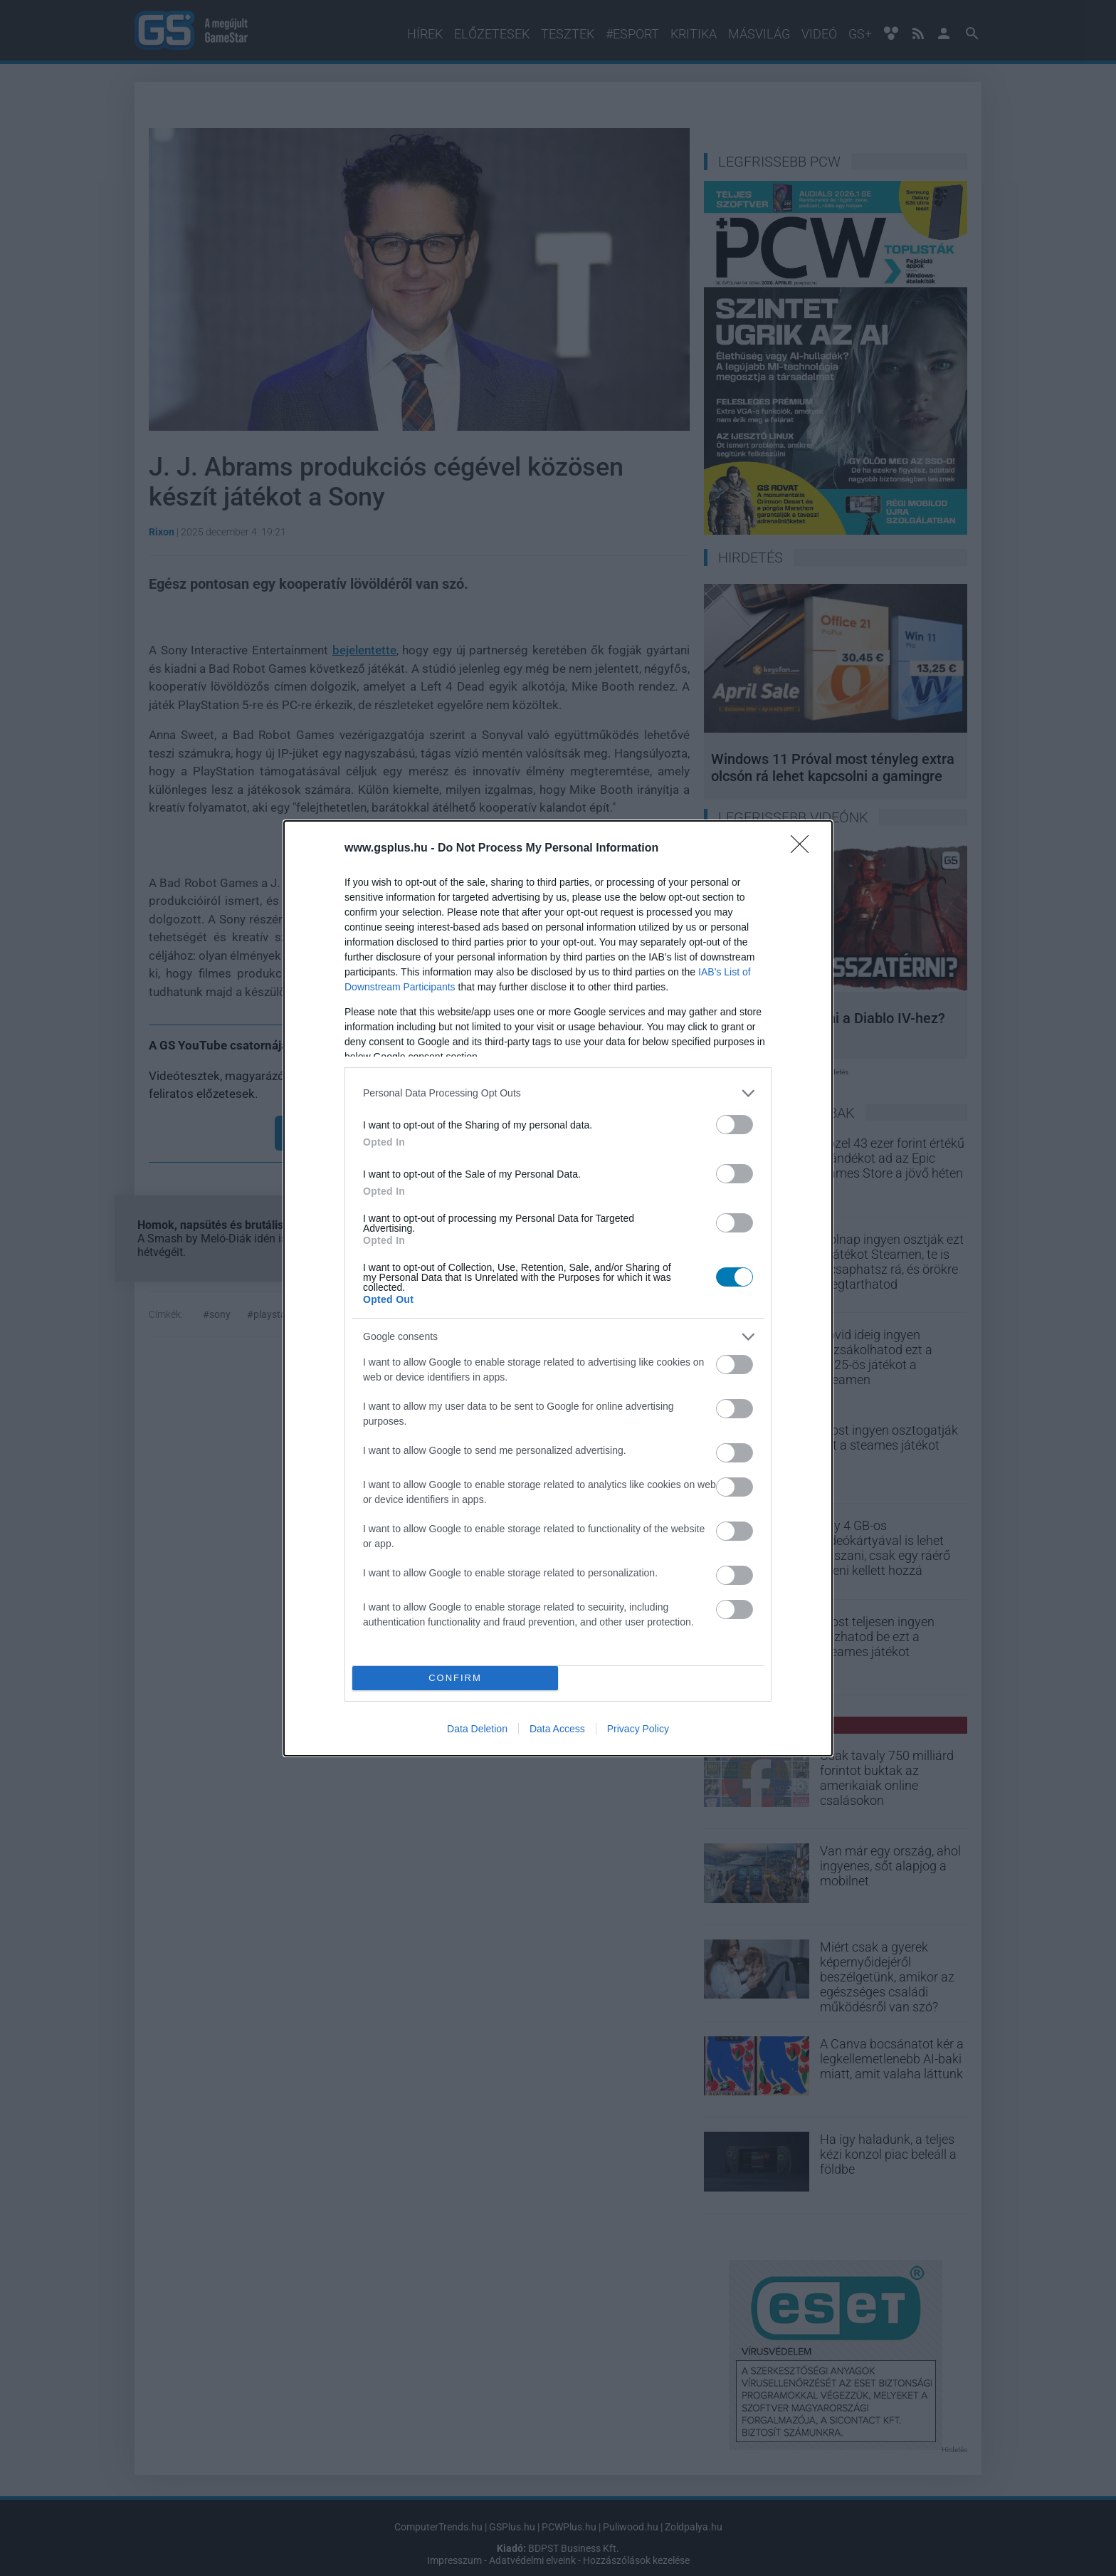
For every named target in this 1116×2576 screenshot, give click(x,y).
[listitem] (558, 1093)
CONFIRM (455, 1677)
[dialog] (558, 1288)
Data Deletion (477, 1728)
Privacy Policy (638, 1728)
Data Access (557, 1728)
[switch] (734, 1124)
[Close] (804, 848)
